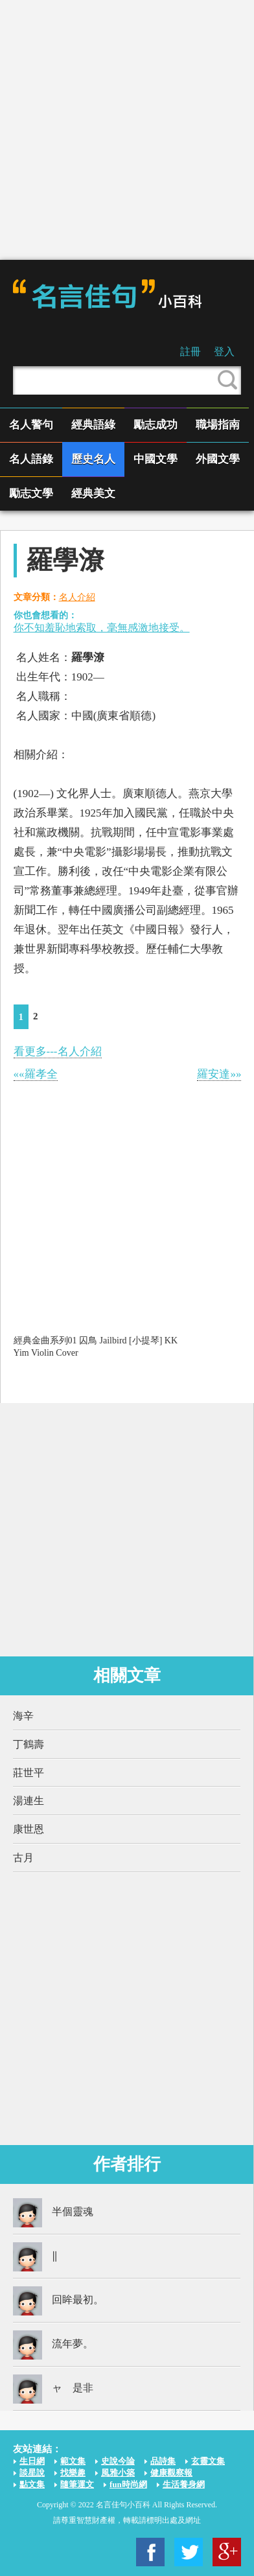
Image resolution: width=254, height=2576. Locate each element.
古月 (23, 1857)
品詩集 (163, 2461)
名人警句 (31, 425)
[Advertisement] (126, 130)
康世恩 (28, 1829)
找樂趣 (73, 2472)
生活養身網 (184, 2484)
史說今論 (118, 2461)
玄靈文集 (208, 2461)
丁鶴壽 (28, 1744)
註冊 (190, 351)
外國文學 (218, 459)
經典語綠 (93, 425)
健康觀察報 (171, 2472)
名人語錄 (31, 459)
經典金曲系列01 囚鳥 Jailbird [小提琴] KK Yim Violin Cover (96, 1346)
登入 (224, 351)
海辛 (23, 1715)
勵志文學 (31, 493)
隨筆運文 (77, 2484)
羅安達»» (219, 1074)
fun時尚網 (128, 2484)
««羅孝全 (36, 1074)
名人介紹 (77, 597)
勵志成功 (155, 425)
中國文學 (155, 459)
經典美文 (93, 493)
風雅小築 (118, 2472)
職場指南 (218, 425)
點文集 (32, 2484)
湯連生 (28, 1800)
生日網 (32, 2461)
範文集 (73, 2461)
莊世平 (28, 1772)
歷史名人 (93, 459)
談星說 (32, 2472)
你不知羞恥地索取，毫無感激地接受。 (102, 627)
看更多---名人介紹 (58, 1051)
